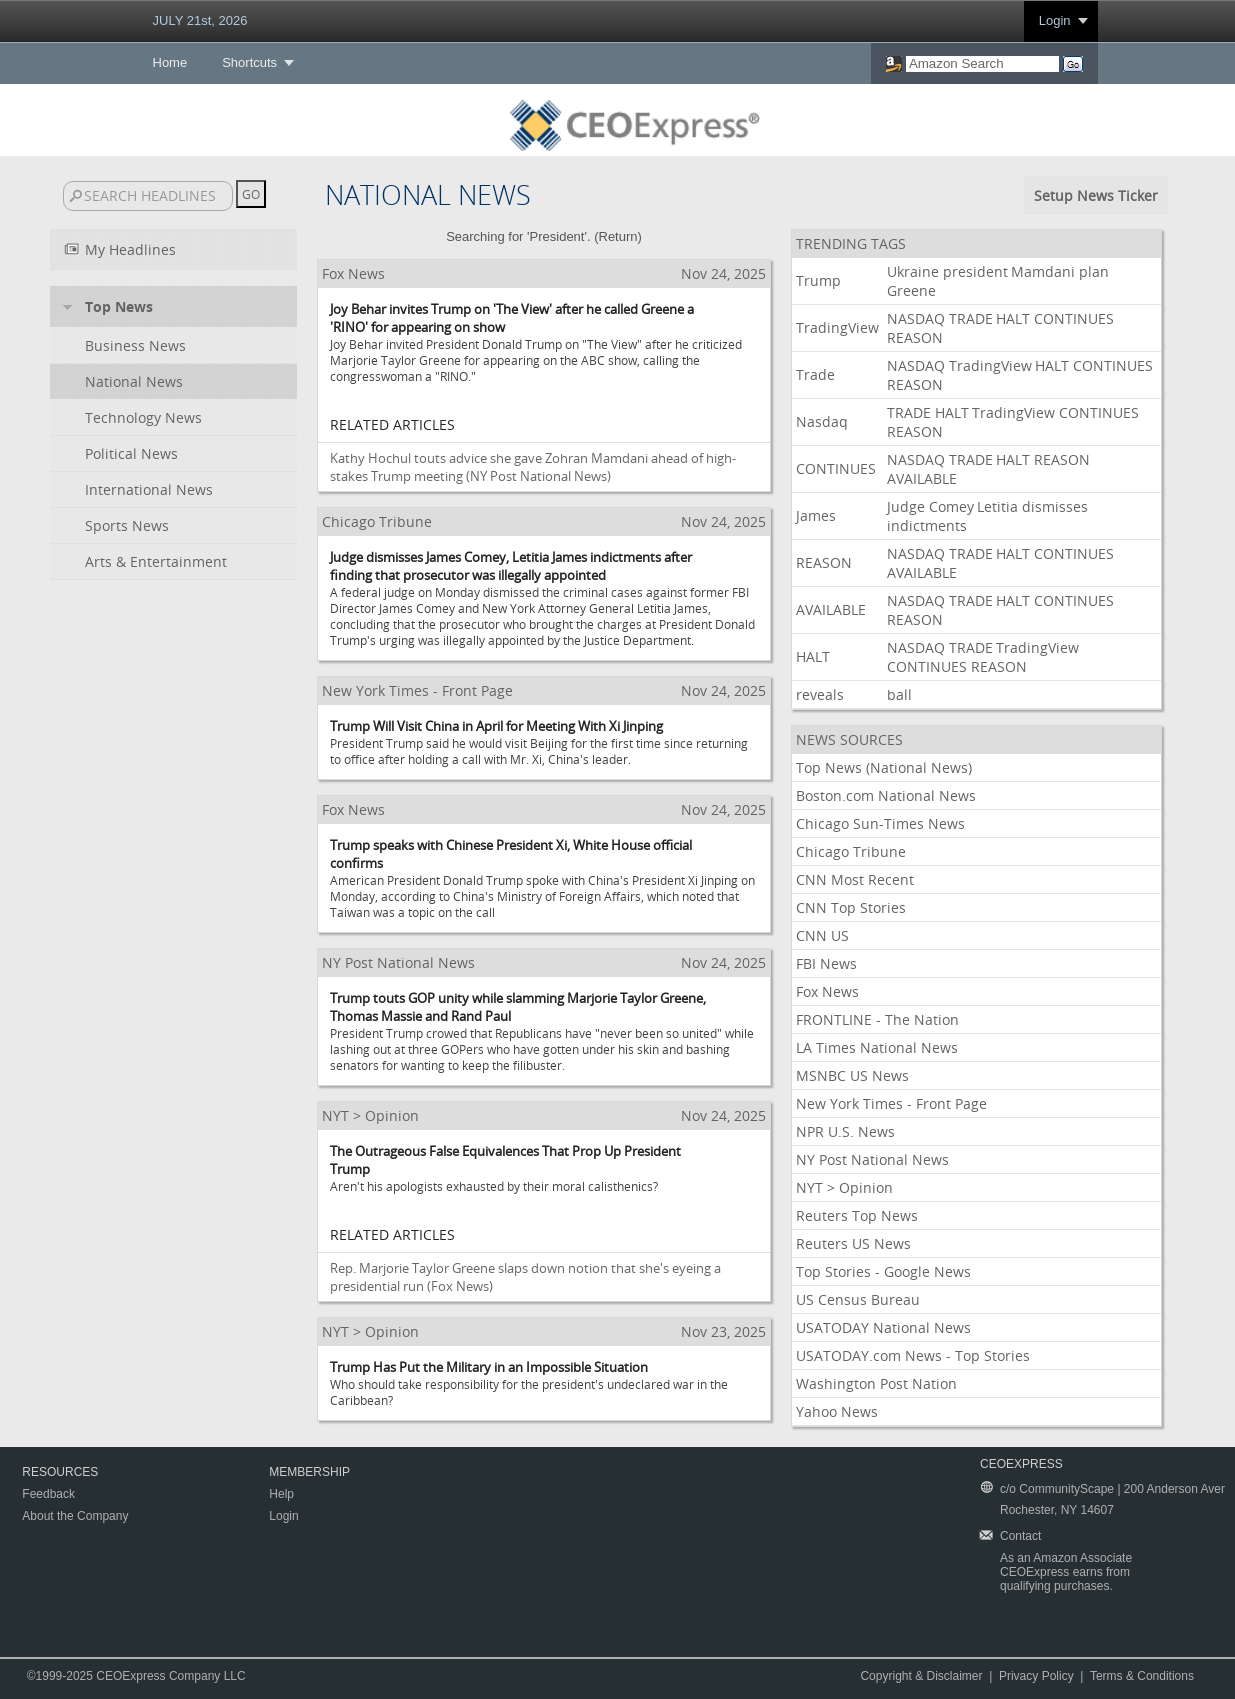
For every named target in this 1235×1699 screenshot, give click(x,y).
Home (170, 62)
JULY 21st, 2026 (200, 20)
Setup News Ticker (1096, 195)
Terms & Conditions (1142, 1676)
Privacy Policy (1036, 1676)
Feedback (48, 1494)
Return (618, 236)
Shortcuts (249, 62)
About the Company (75, 1516)
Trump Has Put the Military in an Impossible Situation (489, 1367)
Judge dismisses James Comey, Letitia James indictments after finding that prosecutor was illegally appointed (511, 566)
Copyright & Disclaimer (921, 1676)
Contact (1020, 1536)
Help (281, 1494)
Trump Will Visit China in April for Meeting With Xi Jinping (496, 726)
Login (1055, 20)
